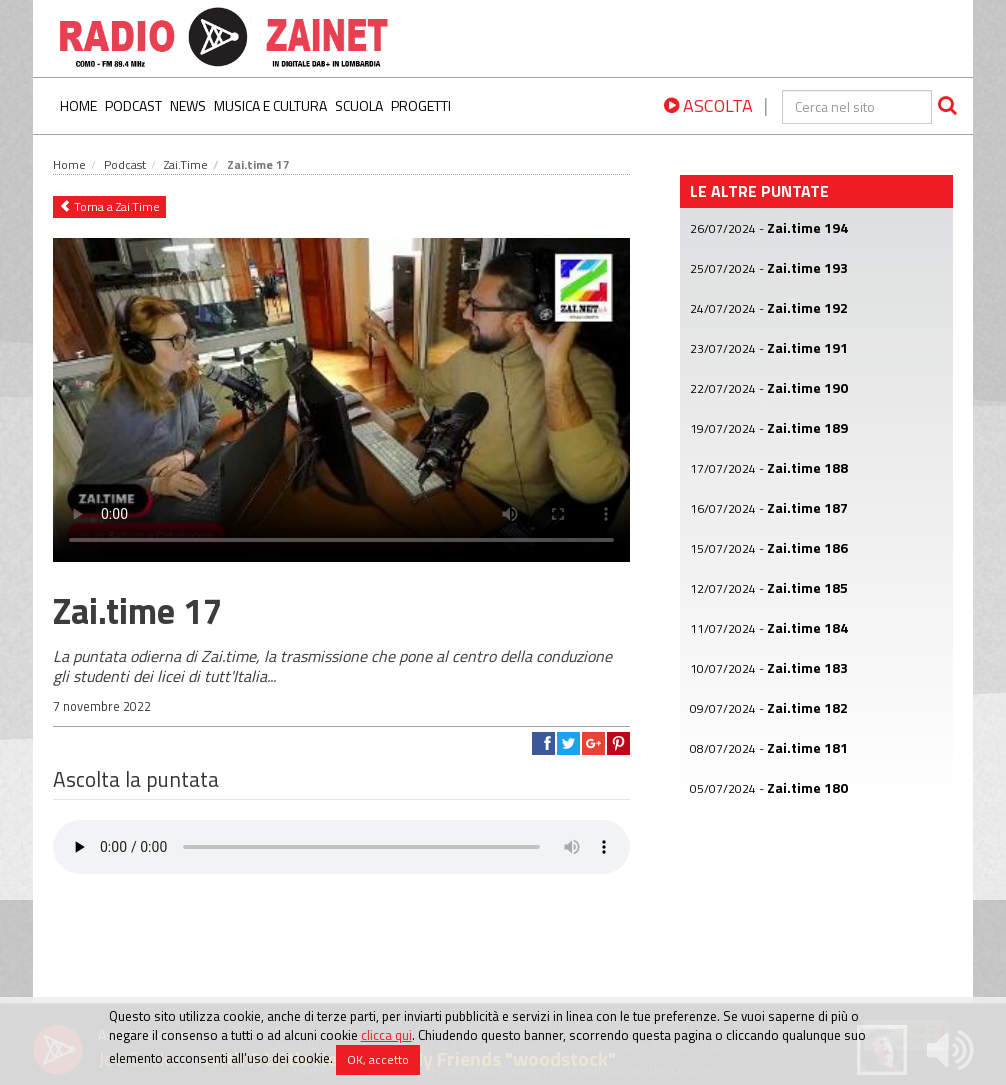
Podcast (133, 105)
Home (78, 105)
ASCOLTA (708, 105)
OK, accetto (378, 1059)
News (188, 105)
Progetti (421, 105)
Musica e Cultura (270, 105)
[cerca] (857, 107)
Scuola (359, 105)
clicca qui (386, 1035)
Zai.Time (186, 164)
